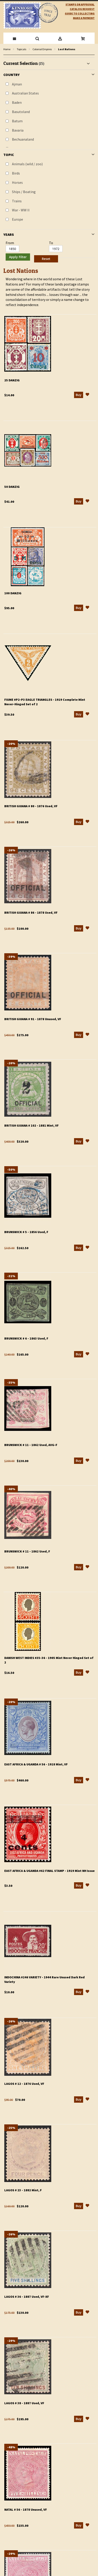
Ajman (17, 84)
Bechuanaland (23, 139)
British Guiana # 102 (31, 1125)
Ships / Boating (24, 191)
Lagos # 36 (26, 2297)
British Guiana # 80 (31, 806)
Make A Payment (84, 18)
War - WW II (21, 210)
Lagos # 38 (24, 2403)
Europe (17, 219)
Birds (16, 173)
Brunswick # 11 (30, 1445)
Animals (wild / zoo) (27, 164)
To (51, 243)
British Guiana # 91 (32, 1019)
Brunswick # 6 (26, 1338)
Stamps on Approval (80, 4)
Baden (17, 102)
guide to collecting (80, 13)
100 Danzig (12, 593)
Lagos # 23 (23, 2190)
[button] (87, 395)
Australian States (25, 93)
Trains (17, 201)
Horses (17, 182)
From (10, 243)
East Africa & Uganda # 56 (36, 1764)
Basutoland (21, 111)
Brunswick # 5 (26, 1232)
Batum (17, 121)
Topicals (21, 49)
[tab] (49, 160)
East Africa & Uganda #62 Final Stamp (49, 1871)
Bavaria (17, 130)
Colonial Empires (42, 49)
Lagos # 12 (24, 2084)
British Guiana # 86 (31, 913)
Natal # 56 (25, 2510)
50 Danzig (12, 487)
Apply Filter (18, 257)
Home (6, 49)
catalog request (82, 9)
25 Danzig (12, 380)
